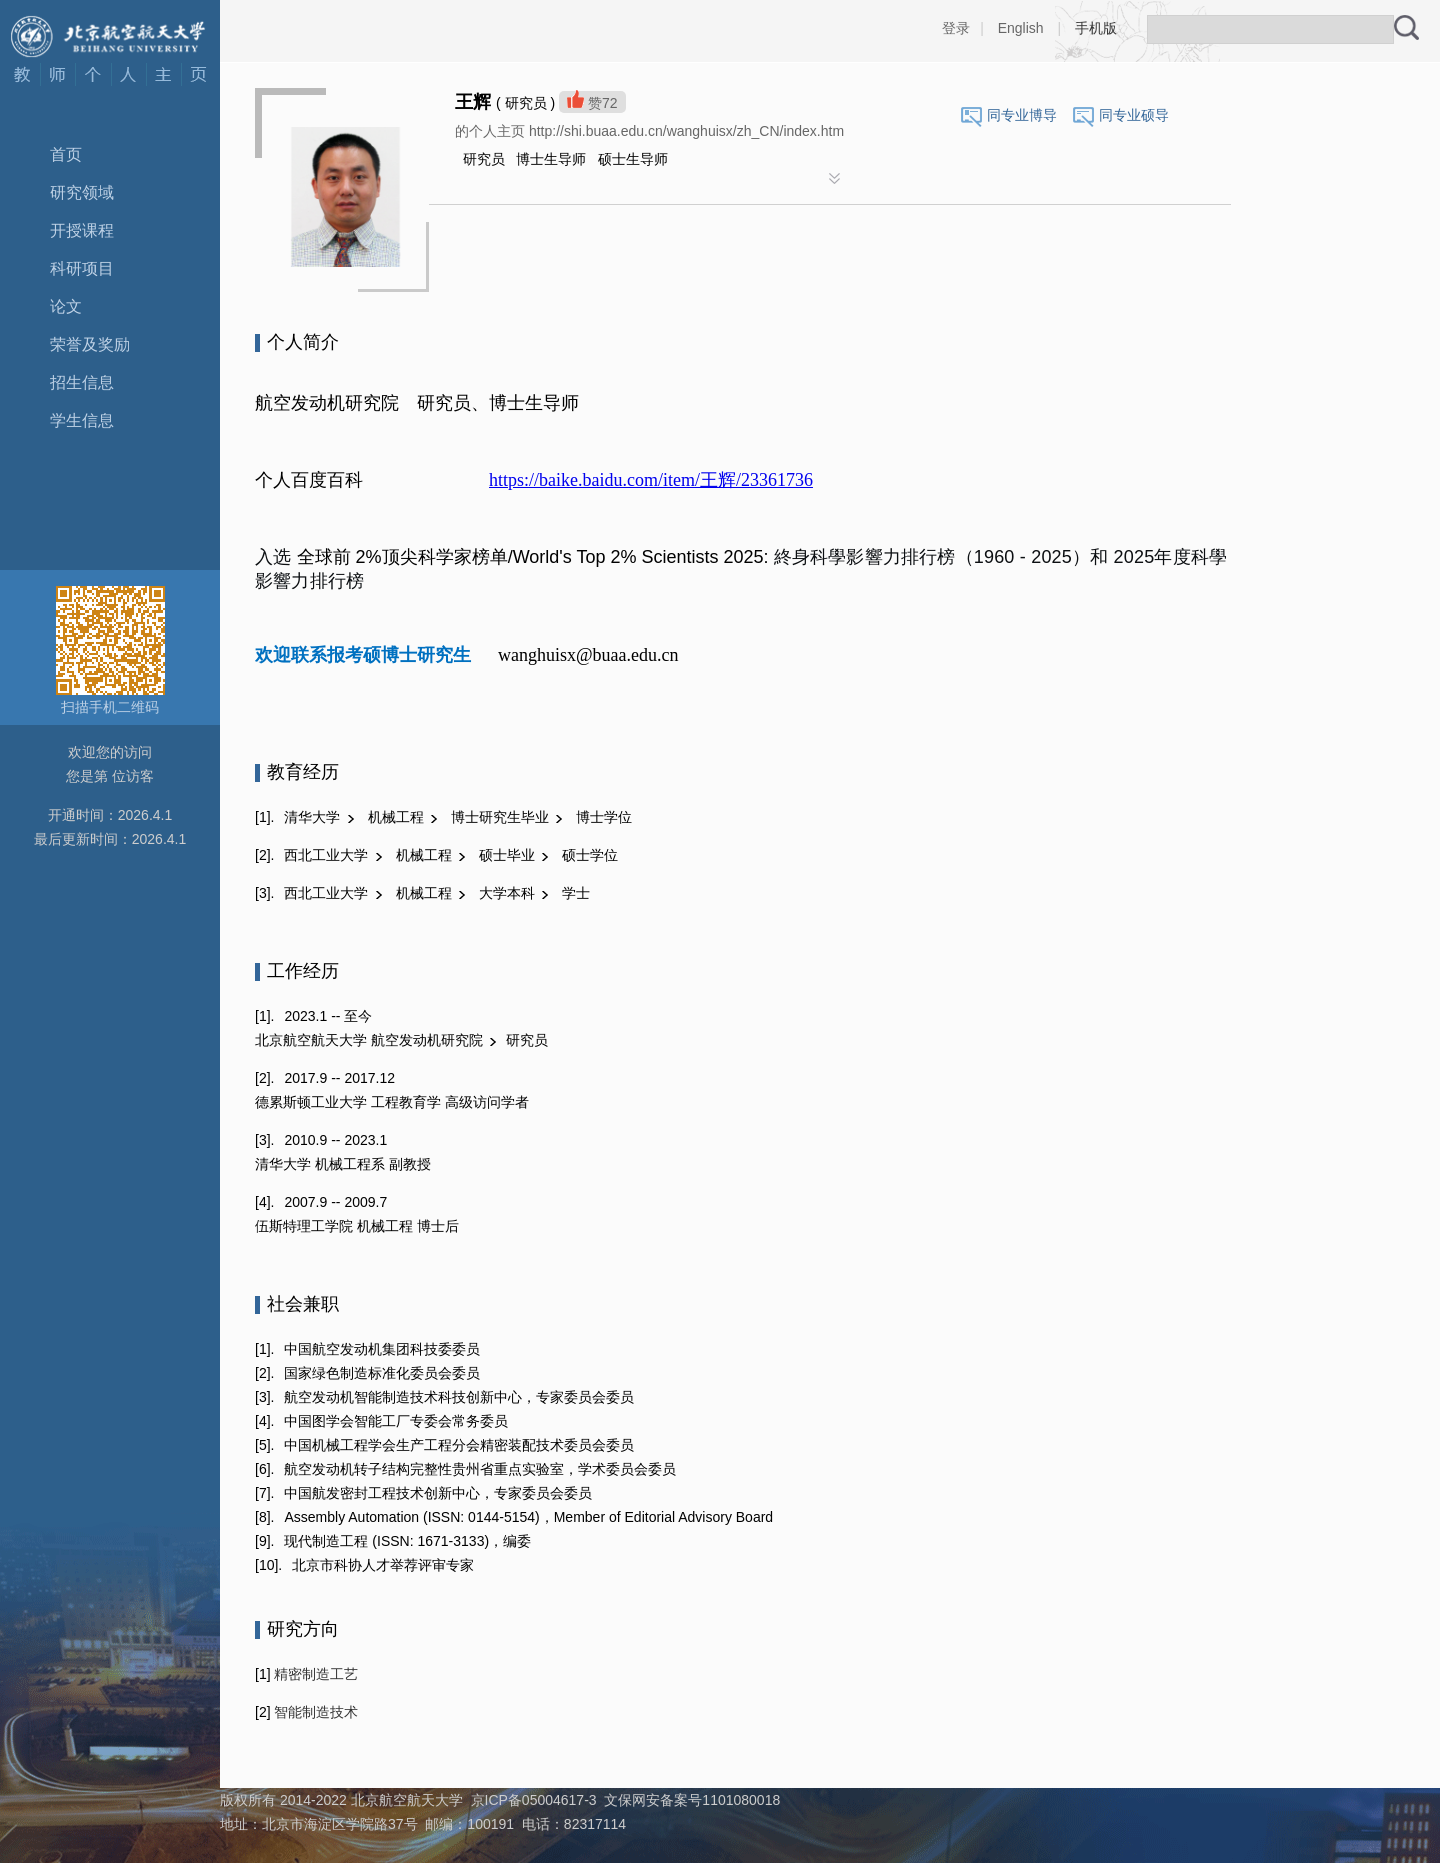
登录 (956, 28)
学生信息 (82, 420)
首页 (66, 154)
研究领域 (82, 192)
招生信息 (82, 382)
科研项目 (82, 268)
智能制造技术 (315, 1712)
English (1021, 28)
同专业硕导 (1134, 115)
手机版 (1096, 28)
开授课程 (82, 230)
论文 (66, 306)
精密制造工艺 (315, 1674)
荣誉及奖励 (90, 344)
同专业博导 (1022, 115)
